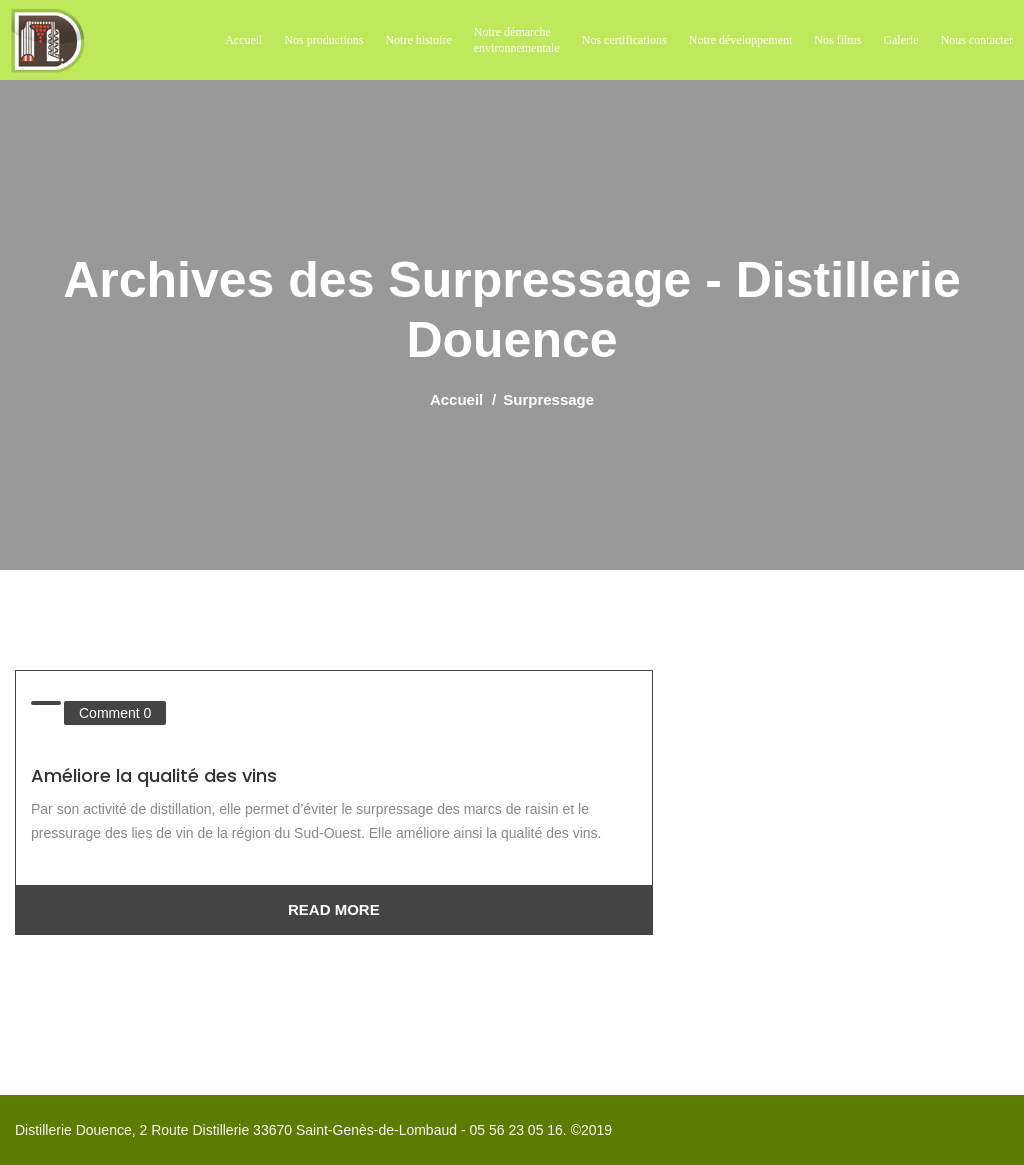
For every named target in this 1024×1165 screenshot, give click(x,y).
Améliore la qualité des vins (154, 775)
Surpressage (548, 399)
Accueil (456, 399)
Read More (334, 909)
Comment (115, 713)
